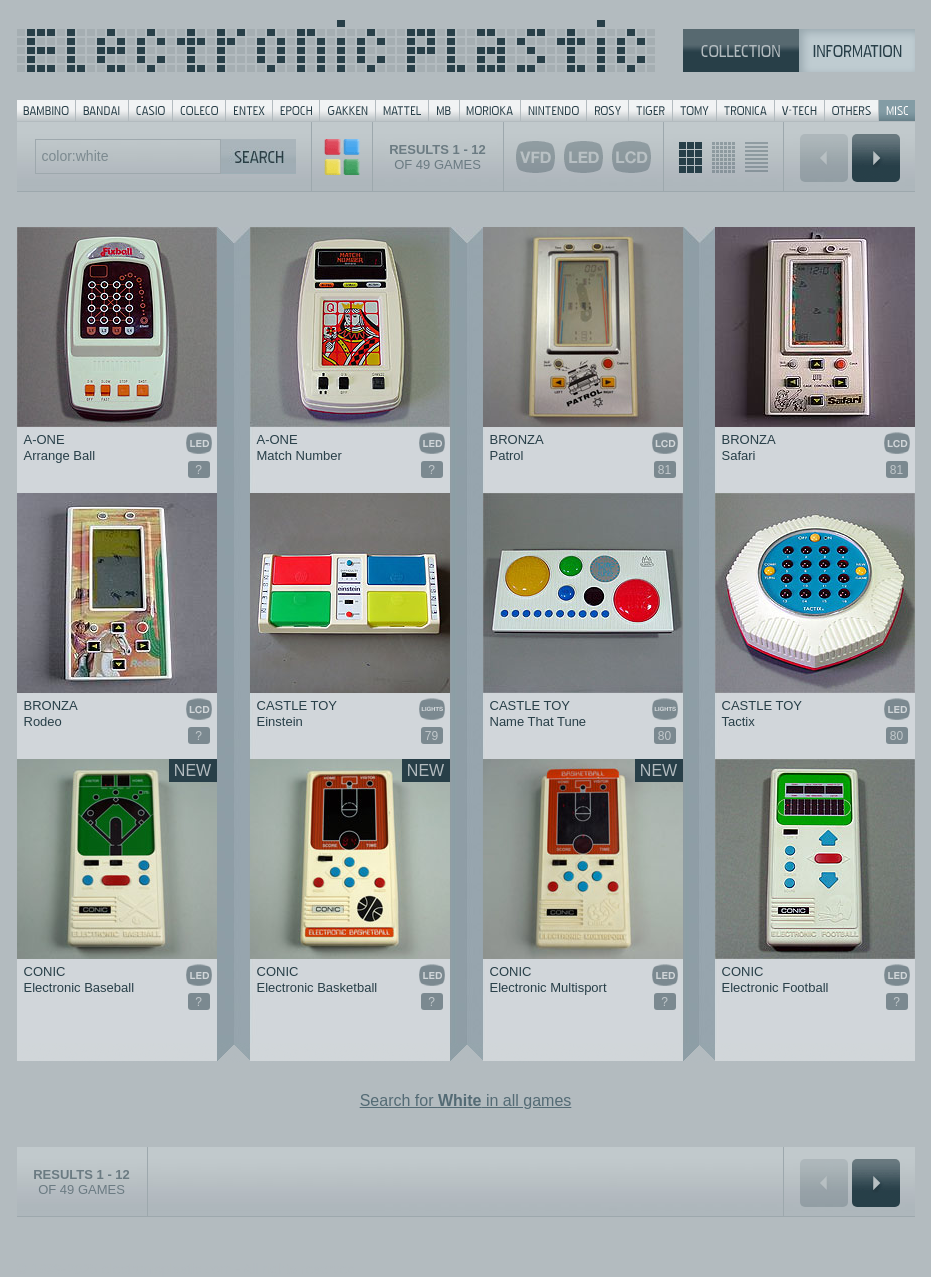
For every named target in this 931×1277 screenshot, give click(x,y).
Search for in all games (466, 1100)
